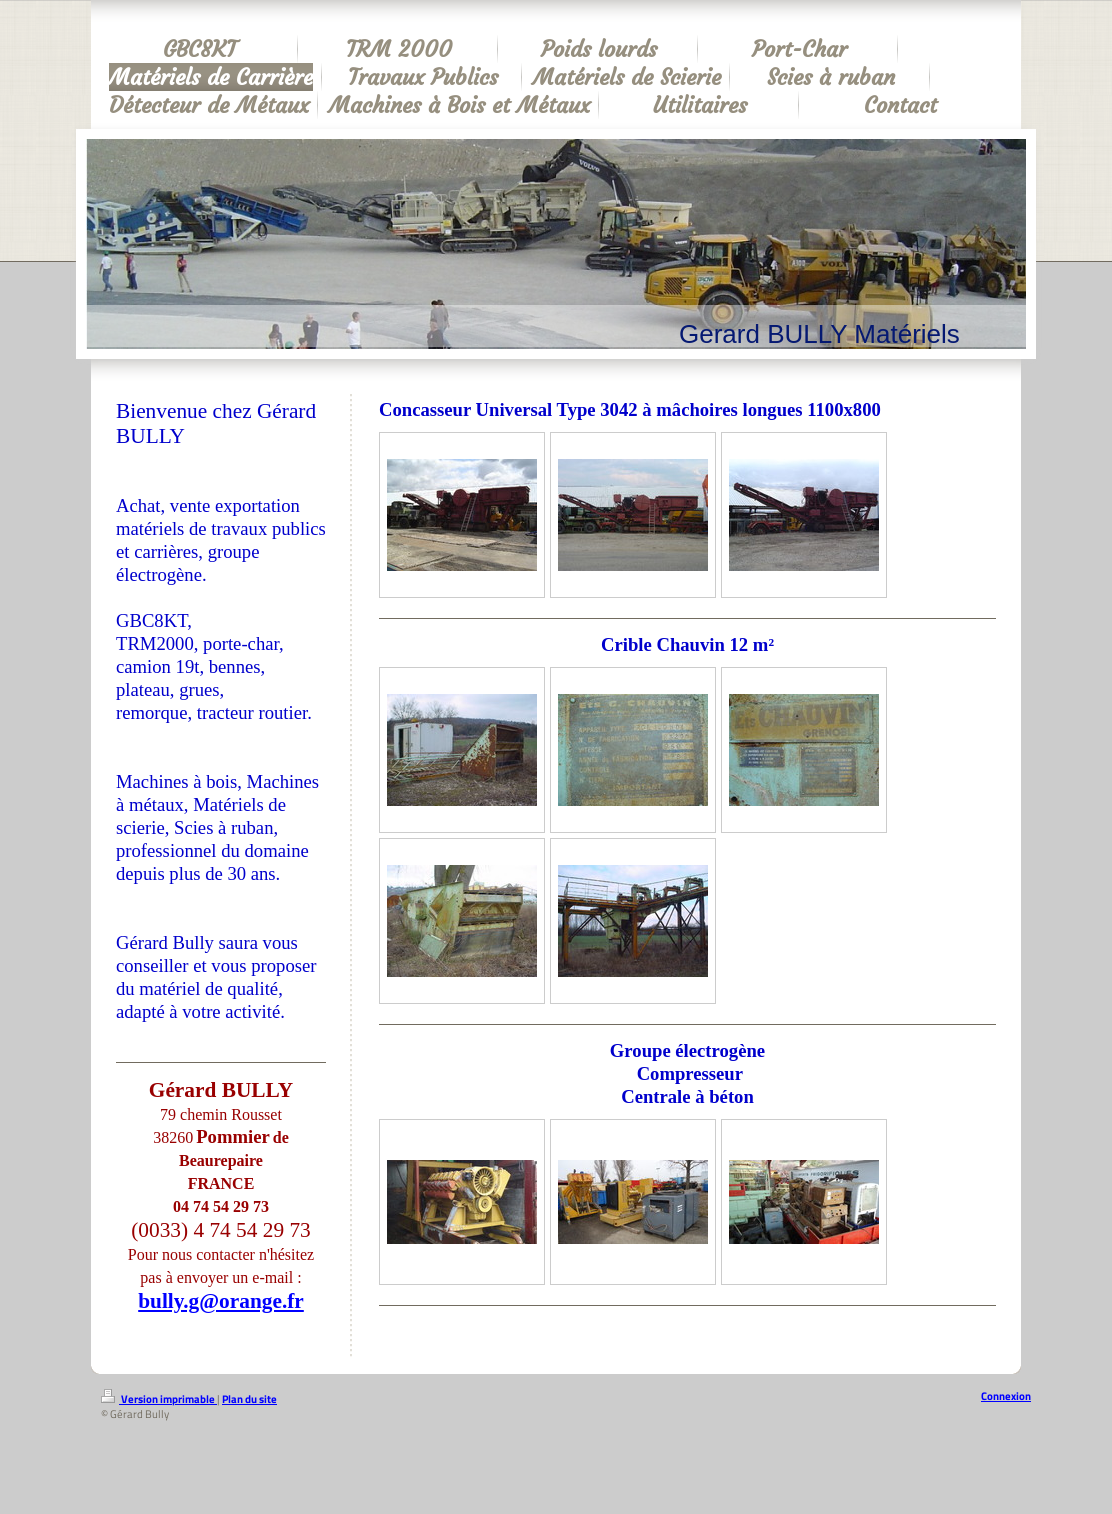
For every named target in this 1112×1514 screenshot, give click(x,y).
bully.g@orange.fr (221, 1301)
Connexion (1006, 1396)
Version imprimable (159, 1399)
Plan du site (249, 1399)
